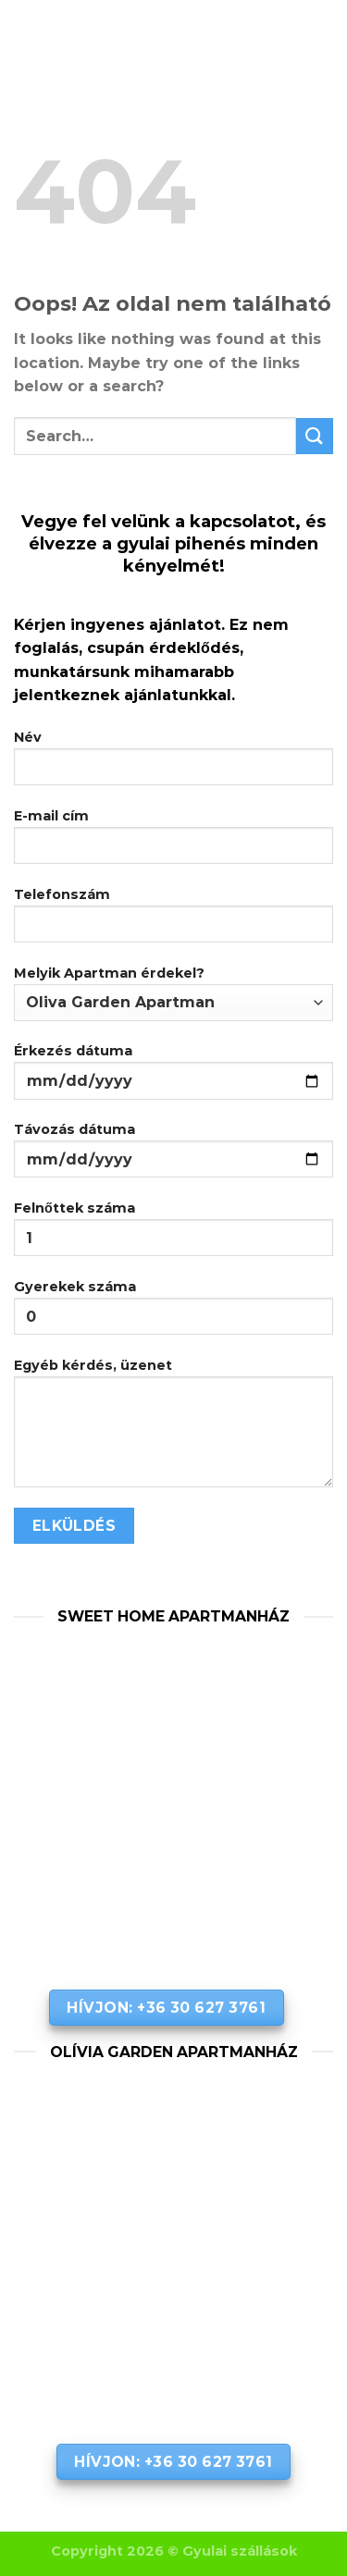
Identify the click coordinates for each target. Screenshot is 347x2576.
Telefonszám (173, 921)
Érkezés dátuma (173, 1078)
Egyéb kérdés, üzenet (173, 1429)
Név (173, 764)
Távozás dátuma (173, 1156)
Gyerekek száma (173, 1314)
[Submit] (314, 436)
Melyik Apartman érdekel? (173, 993)
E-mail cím (173, 843)
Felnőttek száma (173, 1235)
